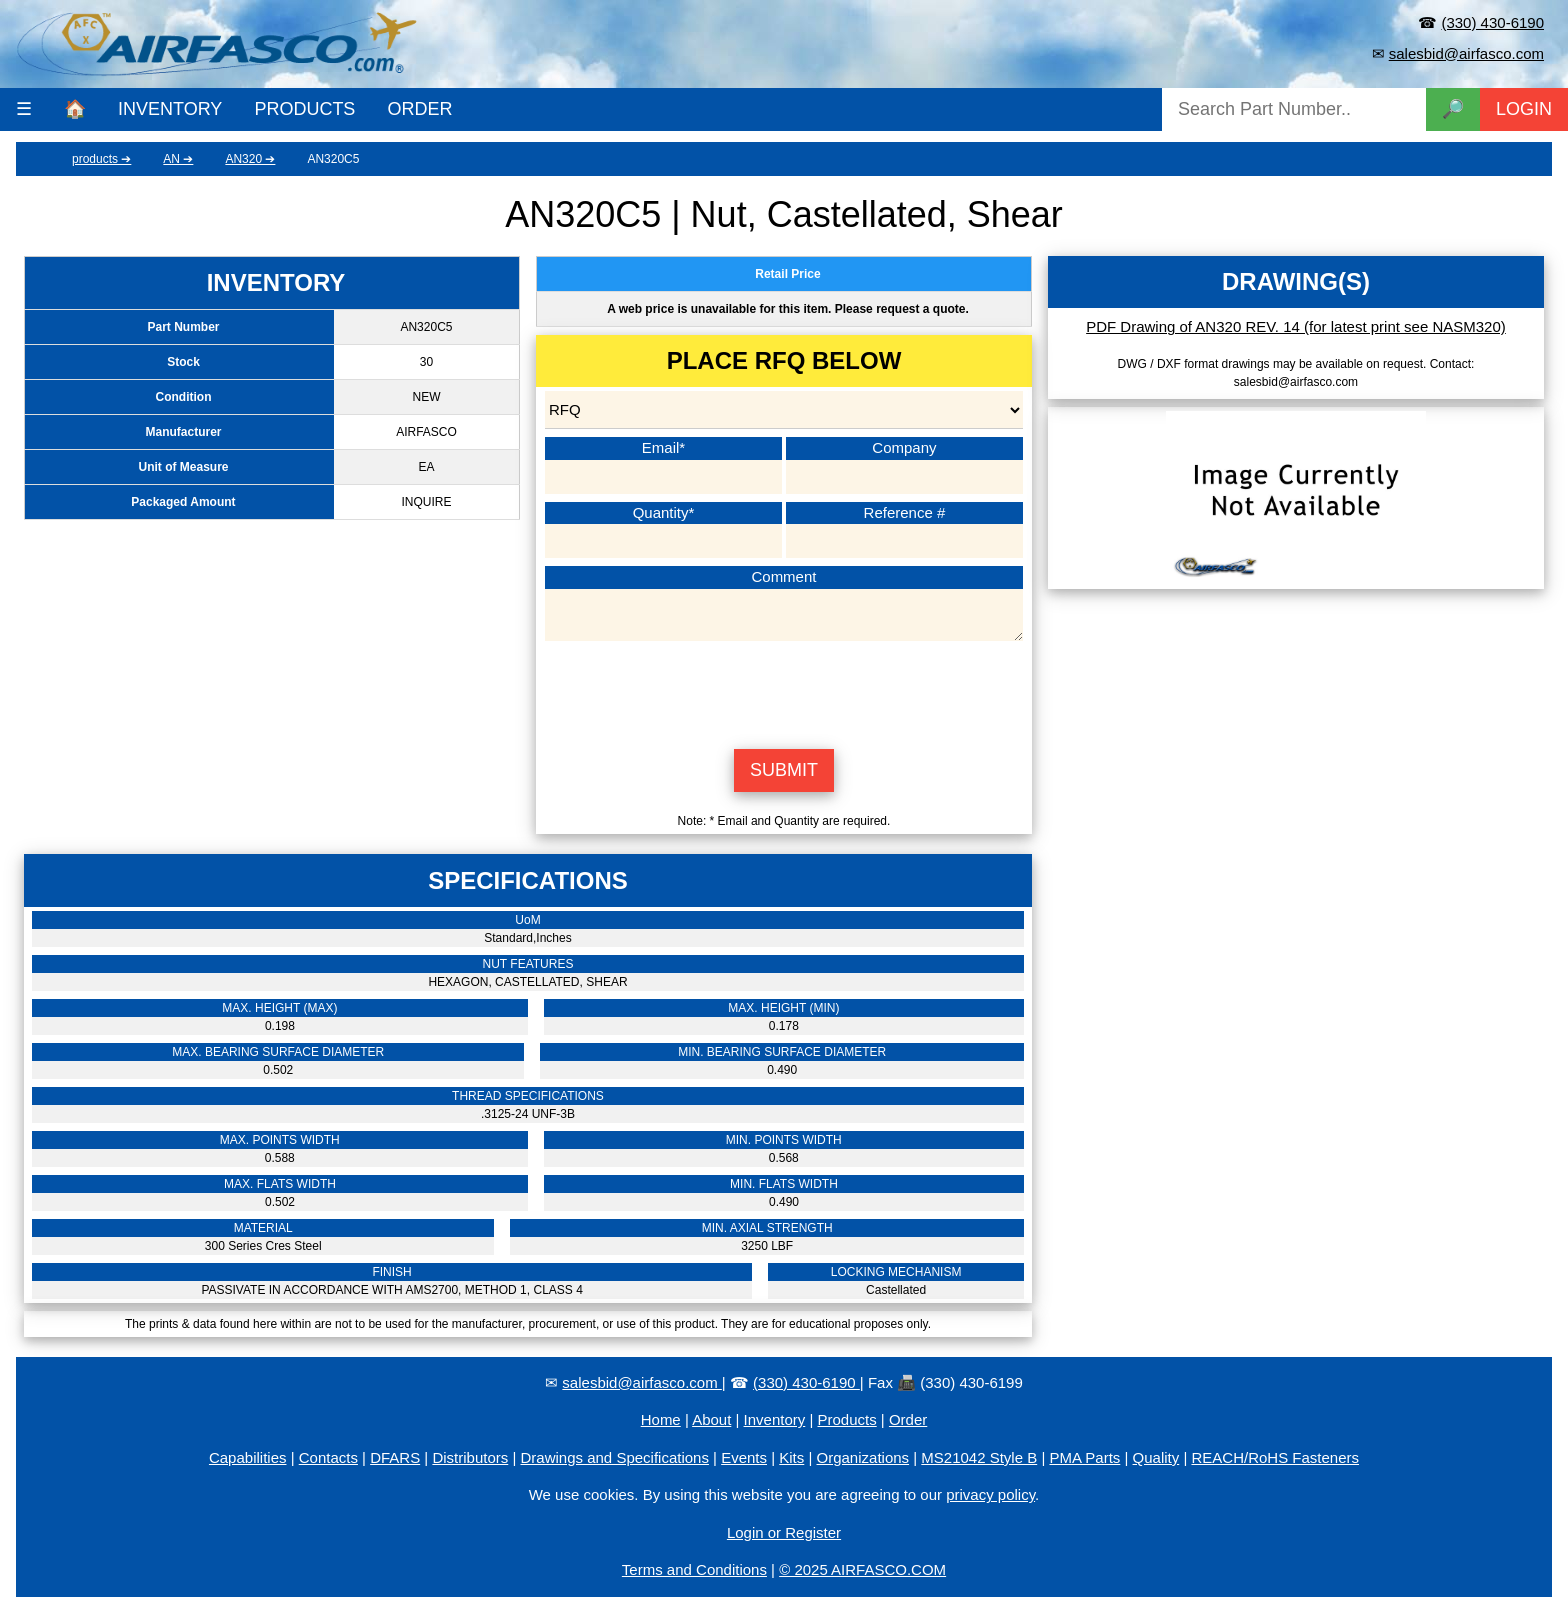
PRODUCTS (304, 109)
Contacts (328, 1457)
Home (661, 1419)
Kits (791, 1457)
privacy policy (990, 1494)
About (711, 1419)
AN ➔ (178, 159)
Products (847, 1419)
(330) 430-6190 (1492, 22)
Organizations (863, 1457)
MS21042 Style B (979, 1457)
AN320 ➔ (250, 159)
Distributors (470, 1457)
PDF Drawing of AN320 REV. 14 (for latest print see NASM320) (1296, 326)
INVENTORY (170, 109)
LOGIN (1524, 109)
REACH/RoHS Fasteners (1275, 1457)
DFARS (395, 1457)
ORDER (419, 109)
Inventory (775, 1419)
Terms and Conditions (694, 1569)
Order (908, 1419)
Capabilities (248, 1457)
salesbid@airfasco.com (1466, 53)
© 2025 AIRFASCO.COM (862, 1569)
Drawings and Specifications (615, 1457)
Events (744, 1457)
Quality (1156, 1457)
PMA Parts (1084, 1457)
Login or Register (784, 1532)
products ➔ (101, 159)
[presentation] (784, 692)
